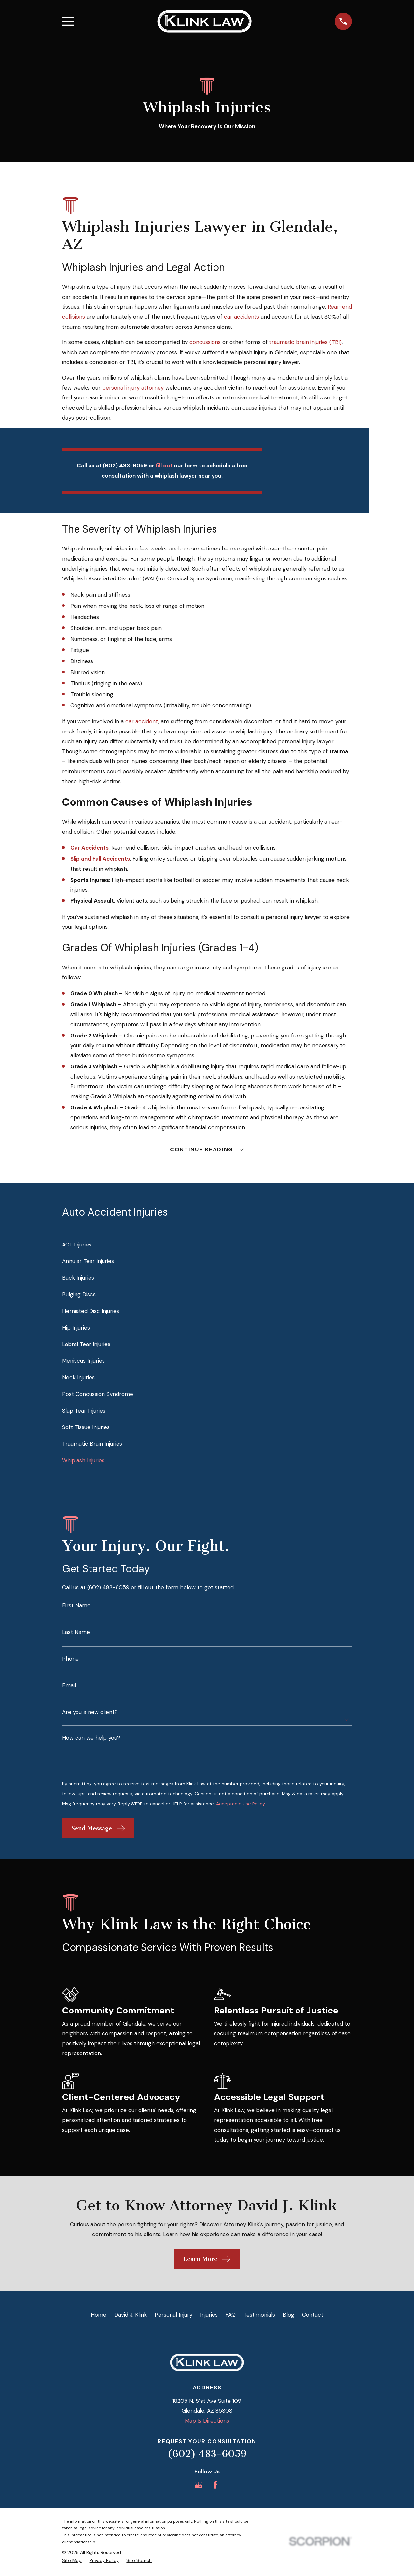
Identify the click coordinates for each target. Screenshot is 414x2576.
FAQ (230, 2315)
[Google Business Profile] (198, 2486)
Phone (70, 1660)
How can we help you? (91, 1739)
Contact (312, 2315)
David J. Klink (130, 2315)
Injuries (209, 2315)
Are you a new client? (89, 1713)
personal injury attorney (133, 387)
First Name (76, 1606)
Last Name (76, 1633)
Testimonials (259, 2315)
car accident (141, 721)
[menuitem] (207, 1245)
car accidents (241, 316)
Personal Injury (173, 2315)
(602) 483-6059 (206, 2454)
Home (98, 2315)
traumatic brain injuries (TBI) (305, 342)
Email (69, 1687)
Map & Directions (207, 2422)
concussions (205, 342)
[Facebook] (215, 2486)
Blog (288, 2315)
